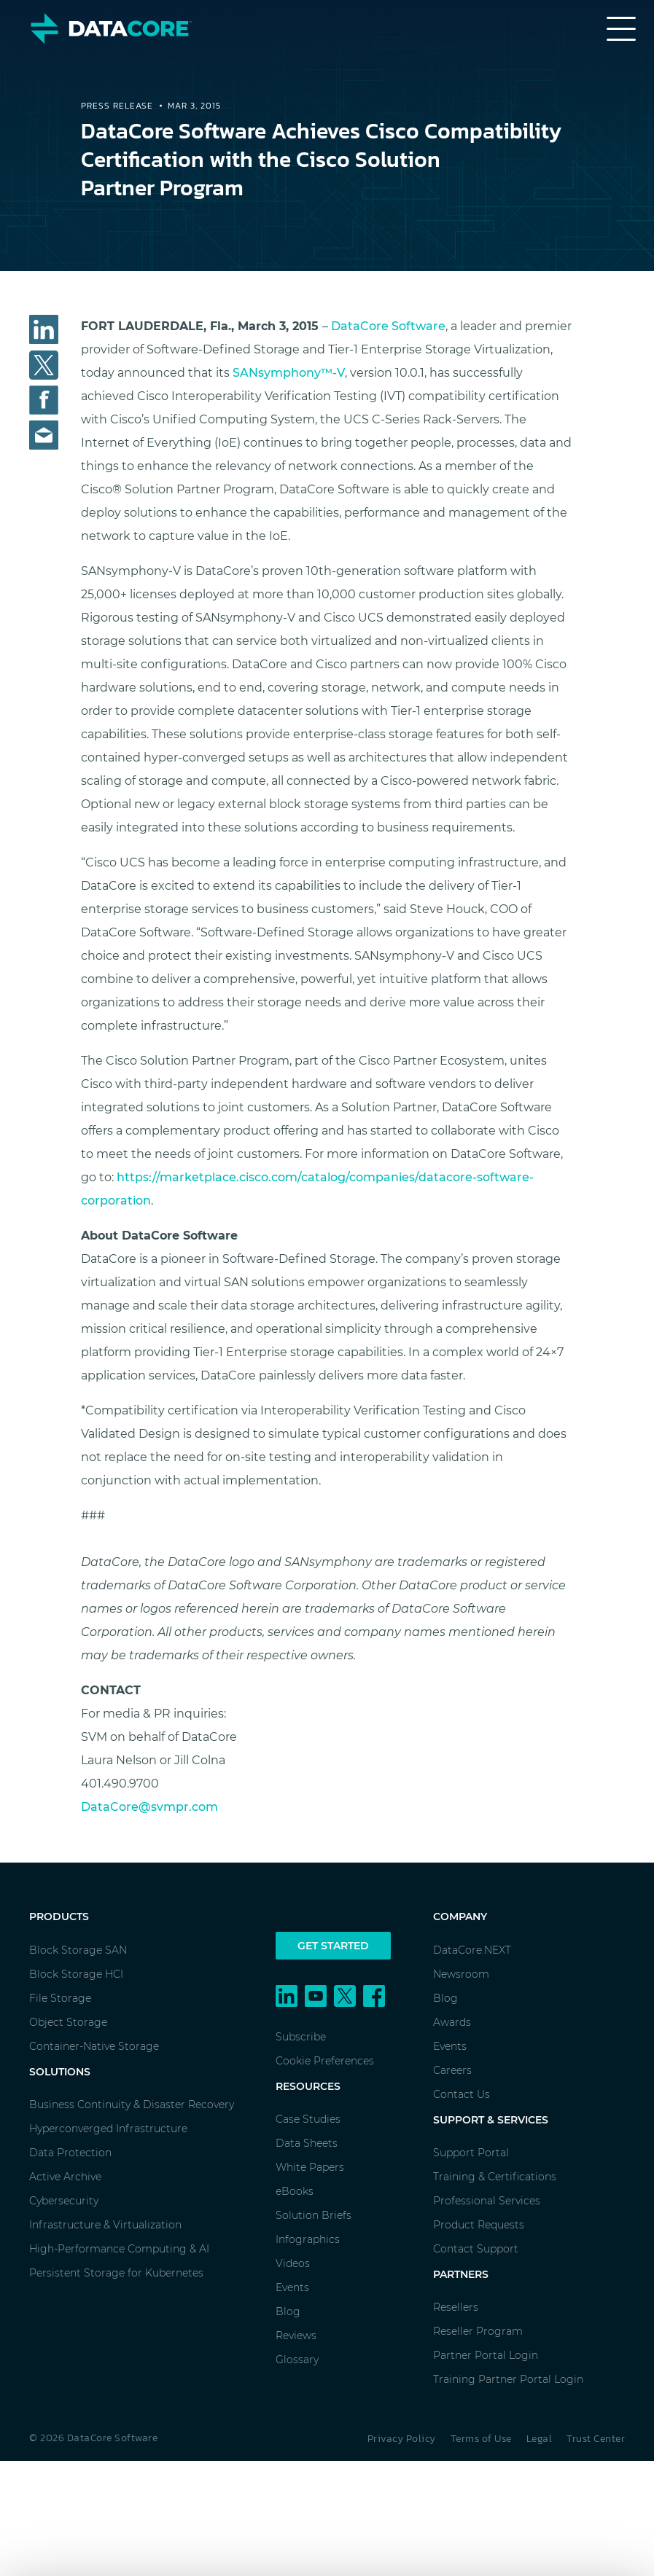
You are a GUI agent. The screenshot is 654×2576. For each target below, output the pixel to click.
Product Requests (478, 2224)
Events (292, 2287)
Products (59, 1916)
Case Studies (308, 2119)
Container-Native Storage (94, 2046)
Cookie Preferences (325, 2060)
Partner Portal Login (485, 2355)
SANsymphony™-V (289, 373)
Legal (539, 2438)
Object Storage (68, 2022)
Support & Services (490, 2119)
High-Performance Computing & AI (119, 2248)
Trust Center (596, 2438)
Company (460, 1916)
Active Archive (65, 2176)
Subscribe (301, 2036)
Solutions (59, 2071)
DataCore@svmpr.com (149, 1807)
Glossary (297, 2359)
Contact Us (461, 2094)
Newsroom (461, 1974)
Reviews (296, 2335)
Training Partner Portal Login (508, 2379)
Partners (460, 2274)
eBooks (295, 2191)
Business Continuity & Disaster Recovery (131, 2104)
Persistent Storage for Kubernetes (116, 2272)
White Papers (310, 2167)
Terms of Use (481, 2438)
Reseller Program (478, 2331)
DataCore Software (388, 326)
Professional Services (486, 2200)
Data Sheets (307, 2143)
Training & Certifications (494, 2176)
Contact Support (475, 2248)
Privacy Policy (401, 2438)
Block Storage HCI (76, 1974)
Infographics (308, 2239)
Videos (293, 2263)
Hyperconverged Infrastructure (108, 2128)
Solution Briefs (313, 2215)
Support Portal (471, 2152)
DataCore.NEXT (472, 1950)
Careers (452, 2070)
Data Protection (70, 2152)
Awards (452, 2022)
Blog (288, 2311)
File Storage (60, 1998)
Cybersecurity (63, 2200)
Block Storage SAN (78, 1950)
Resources (308, 2086)
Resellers (455, 2307)
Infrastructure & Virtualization (105, 2224)
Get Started (333, 1945)
